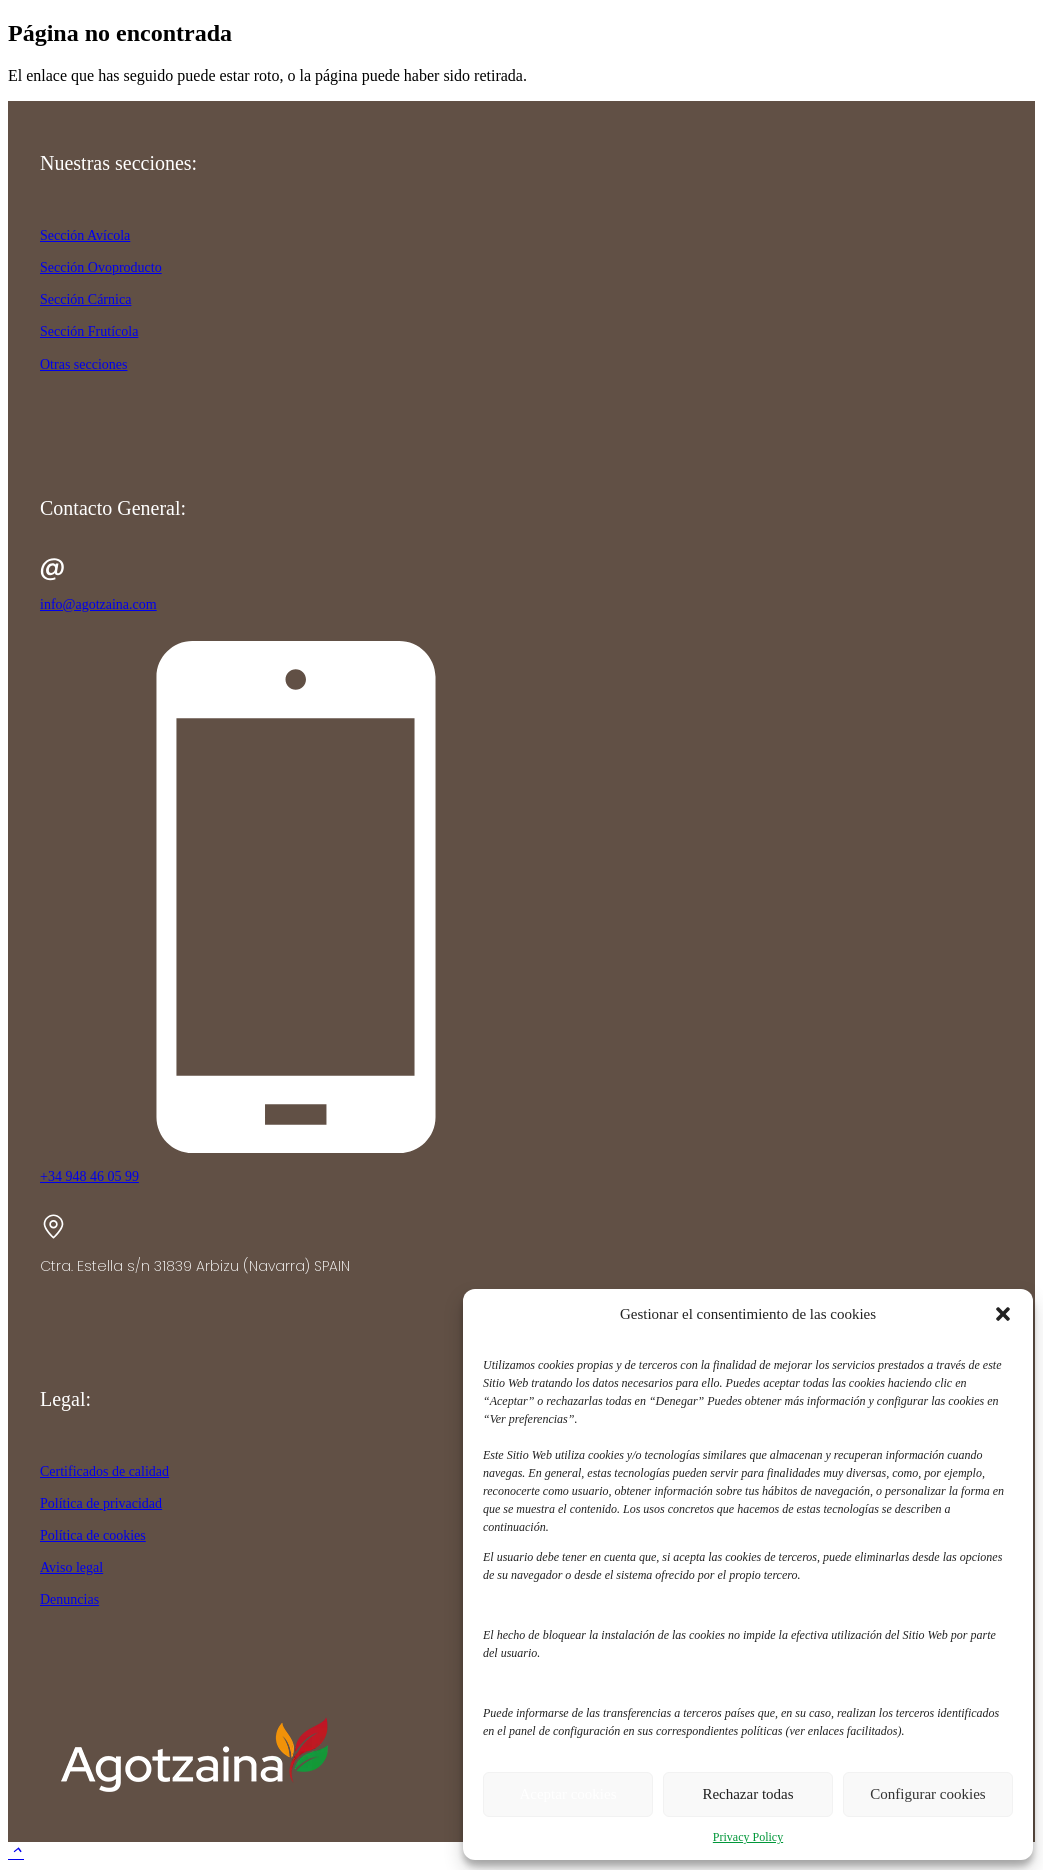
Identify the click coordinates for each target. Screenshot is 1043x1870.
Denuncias (69, 1599)
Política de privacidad (101, 1503)
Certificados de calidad (104, 1471)
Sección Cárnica (85, 299)
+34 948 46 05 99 (89, 1176)
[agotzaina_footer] (190, 1800)
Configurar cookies (927, 1794)
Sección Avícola (85, 235)
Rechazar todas (747, 1794)
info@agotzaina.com (98, 604)
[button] (1003, 1314)
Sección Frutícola (89, 331)
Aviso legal (71, 1567)
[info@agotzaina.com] (521, 571)
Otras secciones (83, 364)
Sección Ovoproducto (101, 267)
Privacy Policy (748, 1837)
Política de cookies (93, 1535)
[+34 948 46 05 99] (521, 898)
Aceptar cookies (567, 1794)
